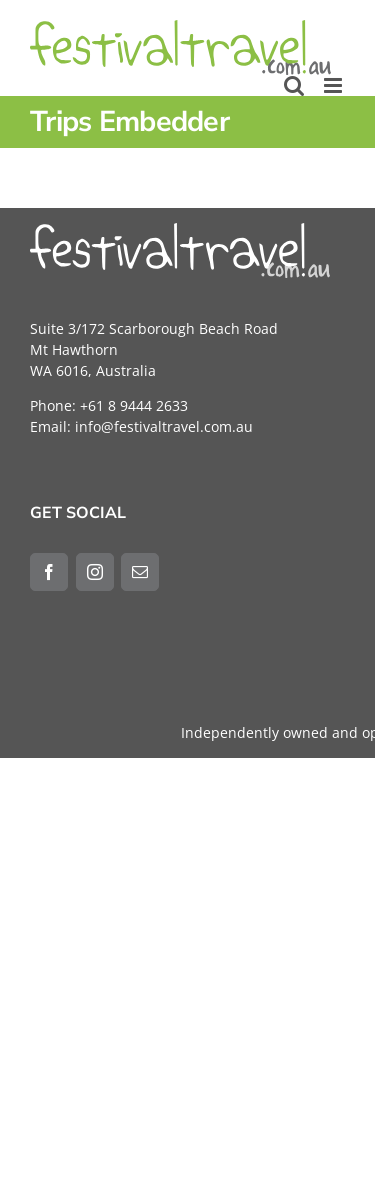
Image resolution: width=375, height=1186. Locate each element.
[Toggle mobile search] (294, 85)
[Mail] (140, 572)
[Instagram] (95, 572)
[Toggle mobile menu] (334, 85)
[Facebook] (49, 572)
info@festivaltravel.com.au (164, 426)
